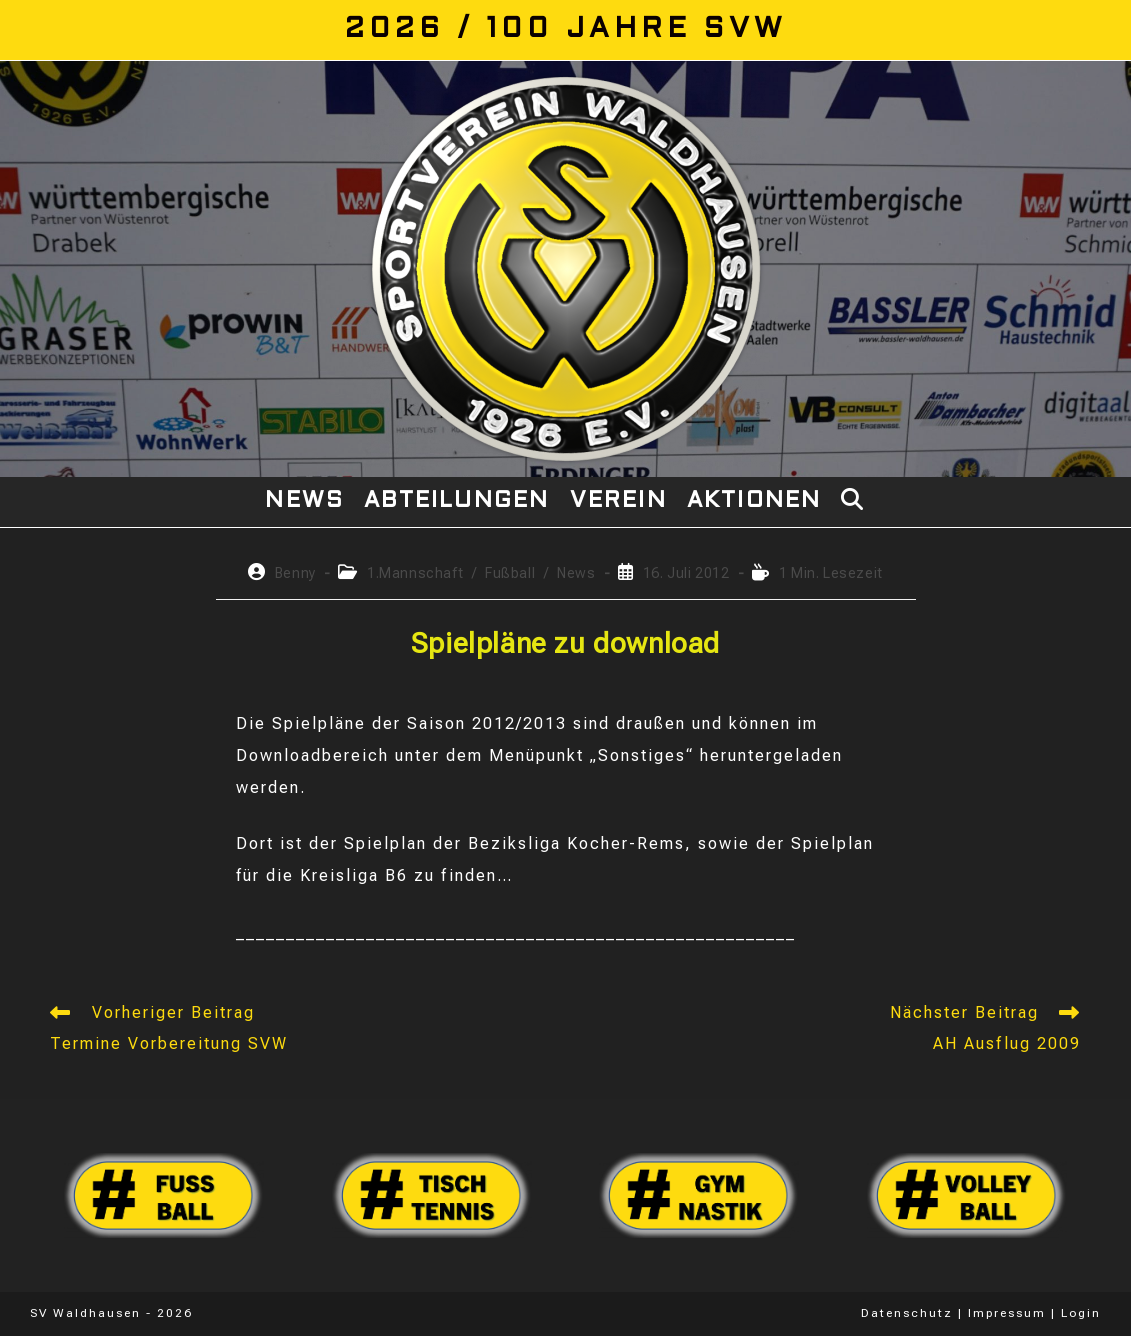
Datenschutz (907, 1313)
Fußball (510, 573)
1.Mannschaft (415, 573)
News (576, 573)
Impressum (1007, 1313)
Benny (295, 573)
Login (1081, 1313)
